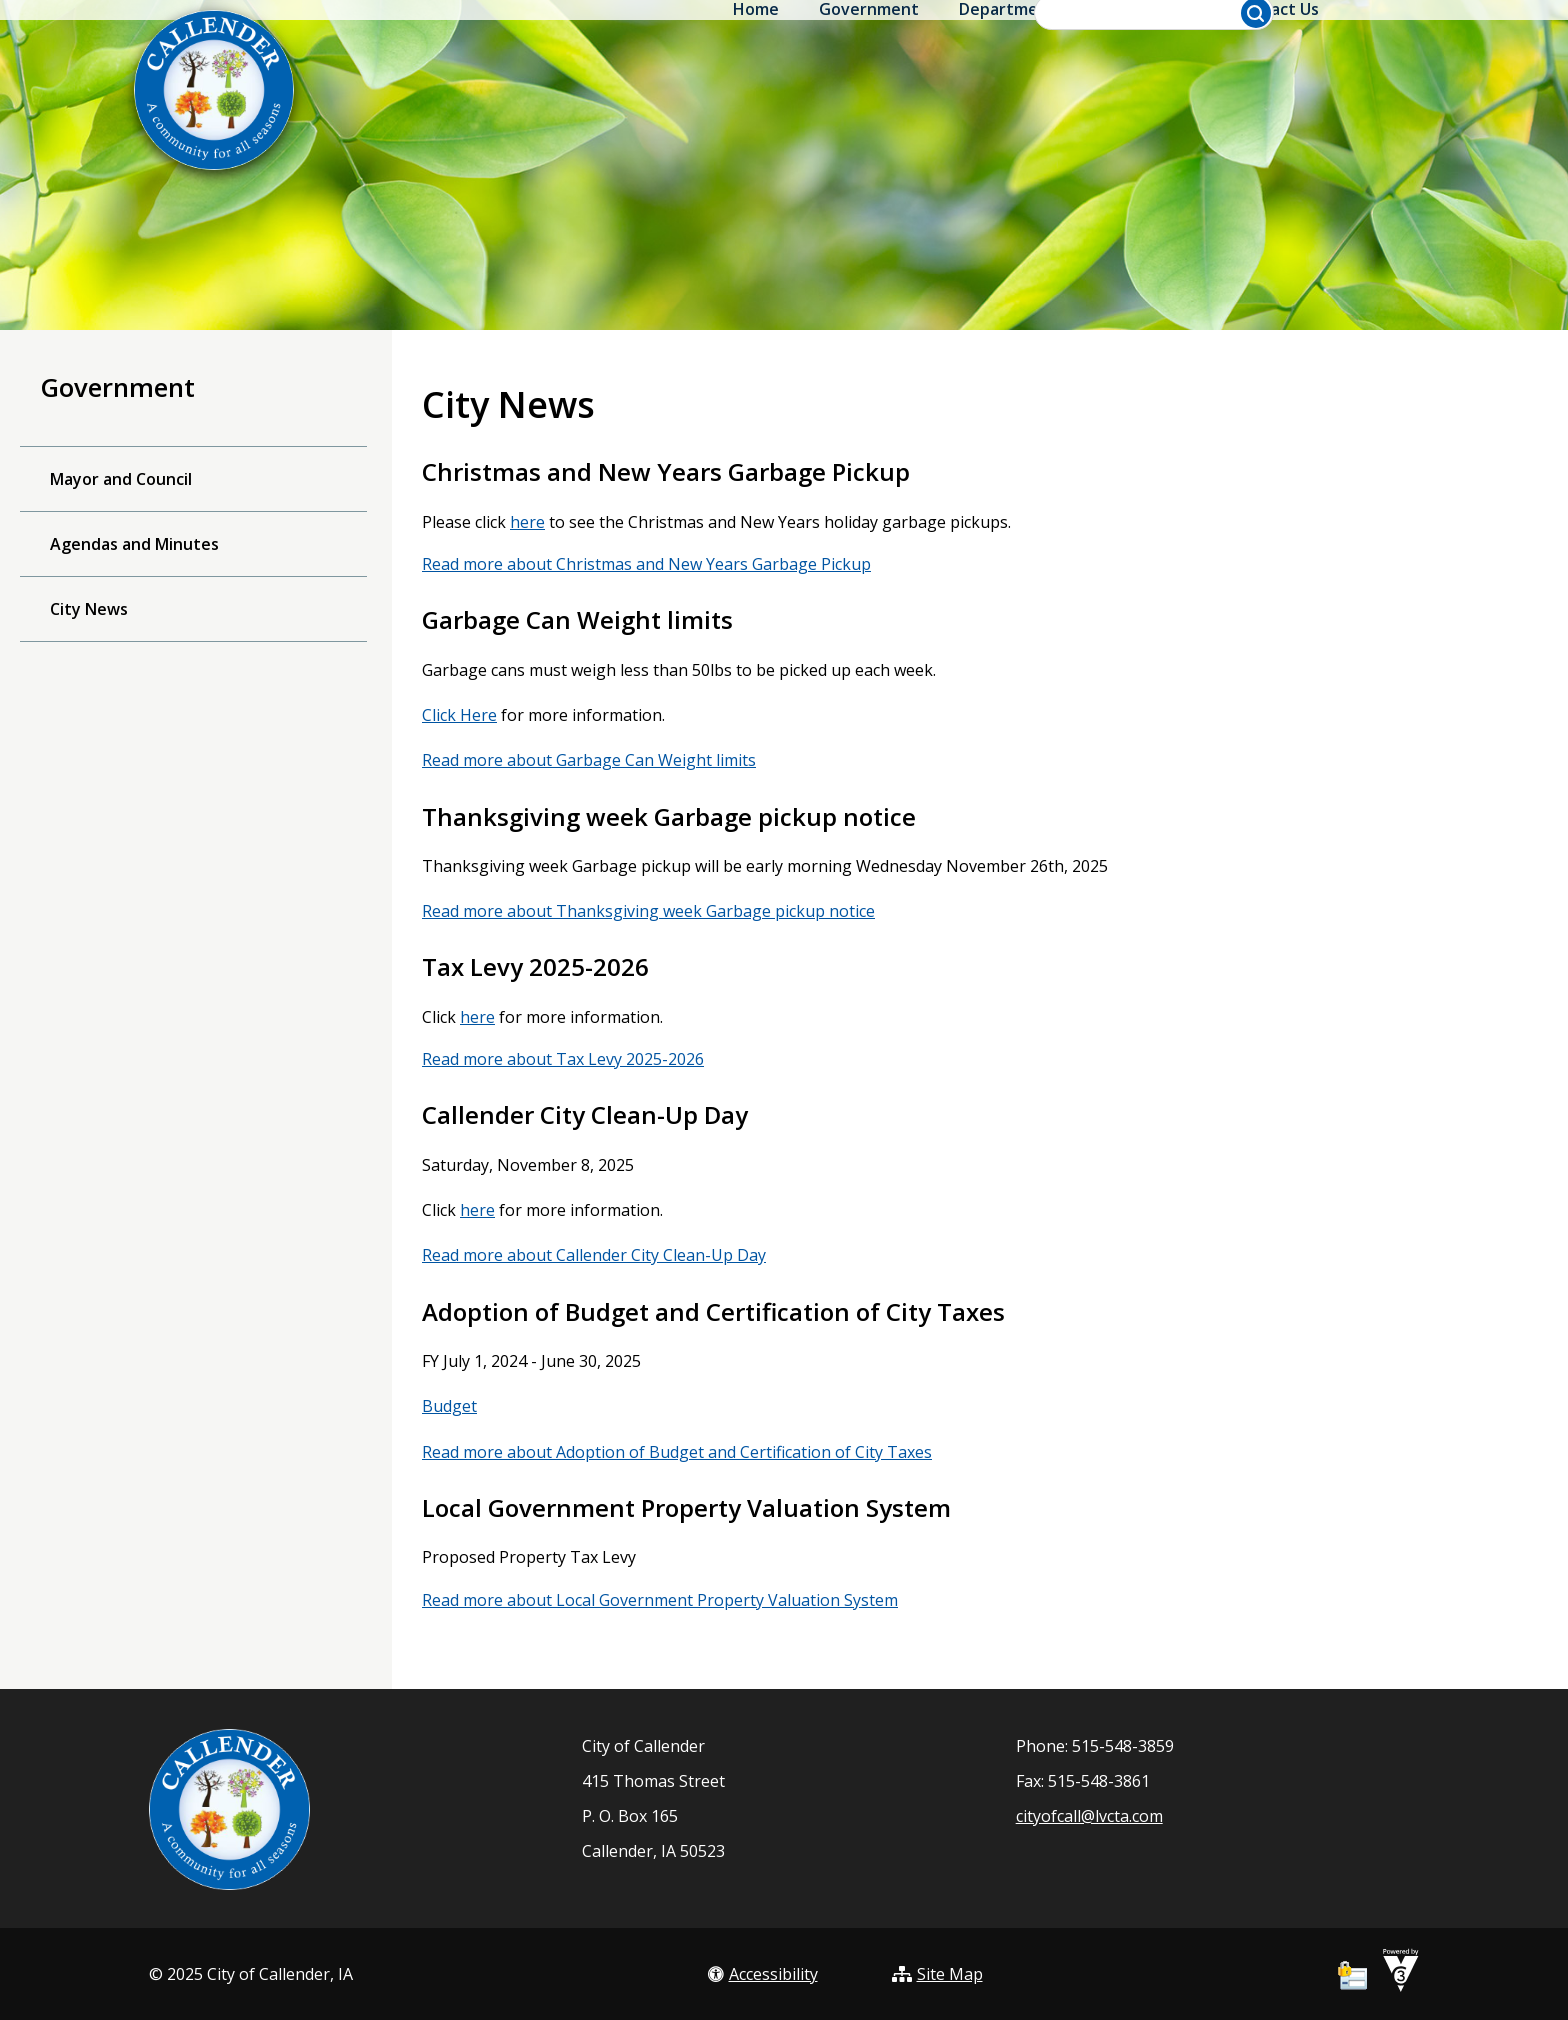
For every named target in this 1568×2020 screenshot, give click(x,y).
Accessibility (763, 1974)
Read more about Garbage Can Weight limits (589, 760)
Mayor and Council (121, 479)
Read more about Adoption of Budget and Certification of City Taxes (677, 1452)
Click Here (459, 715)
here (527, 522)
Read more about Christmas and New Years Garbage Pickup (646, 564)
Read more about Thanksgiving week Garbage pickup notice (648, 911)
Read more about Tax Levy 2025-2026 (563, 1059)
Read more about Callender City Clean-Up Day (594, 1255)
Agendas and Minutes (134, 544)
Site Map (937, 1974)
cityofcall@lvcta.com (1089, 1816)
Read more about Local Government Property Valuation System (660, 1600)
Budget (449, 1406)
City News (89, 609)
